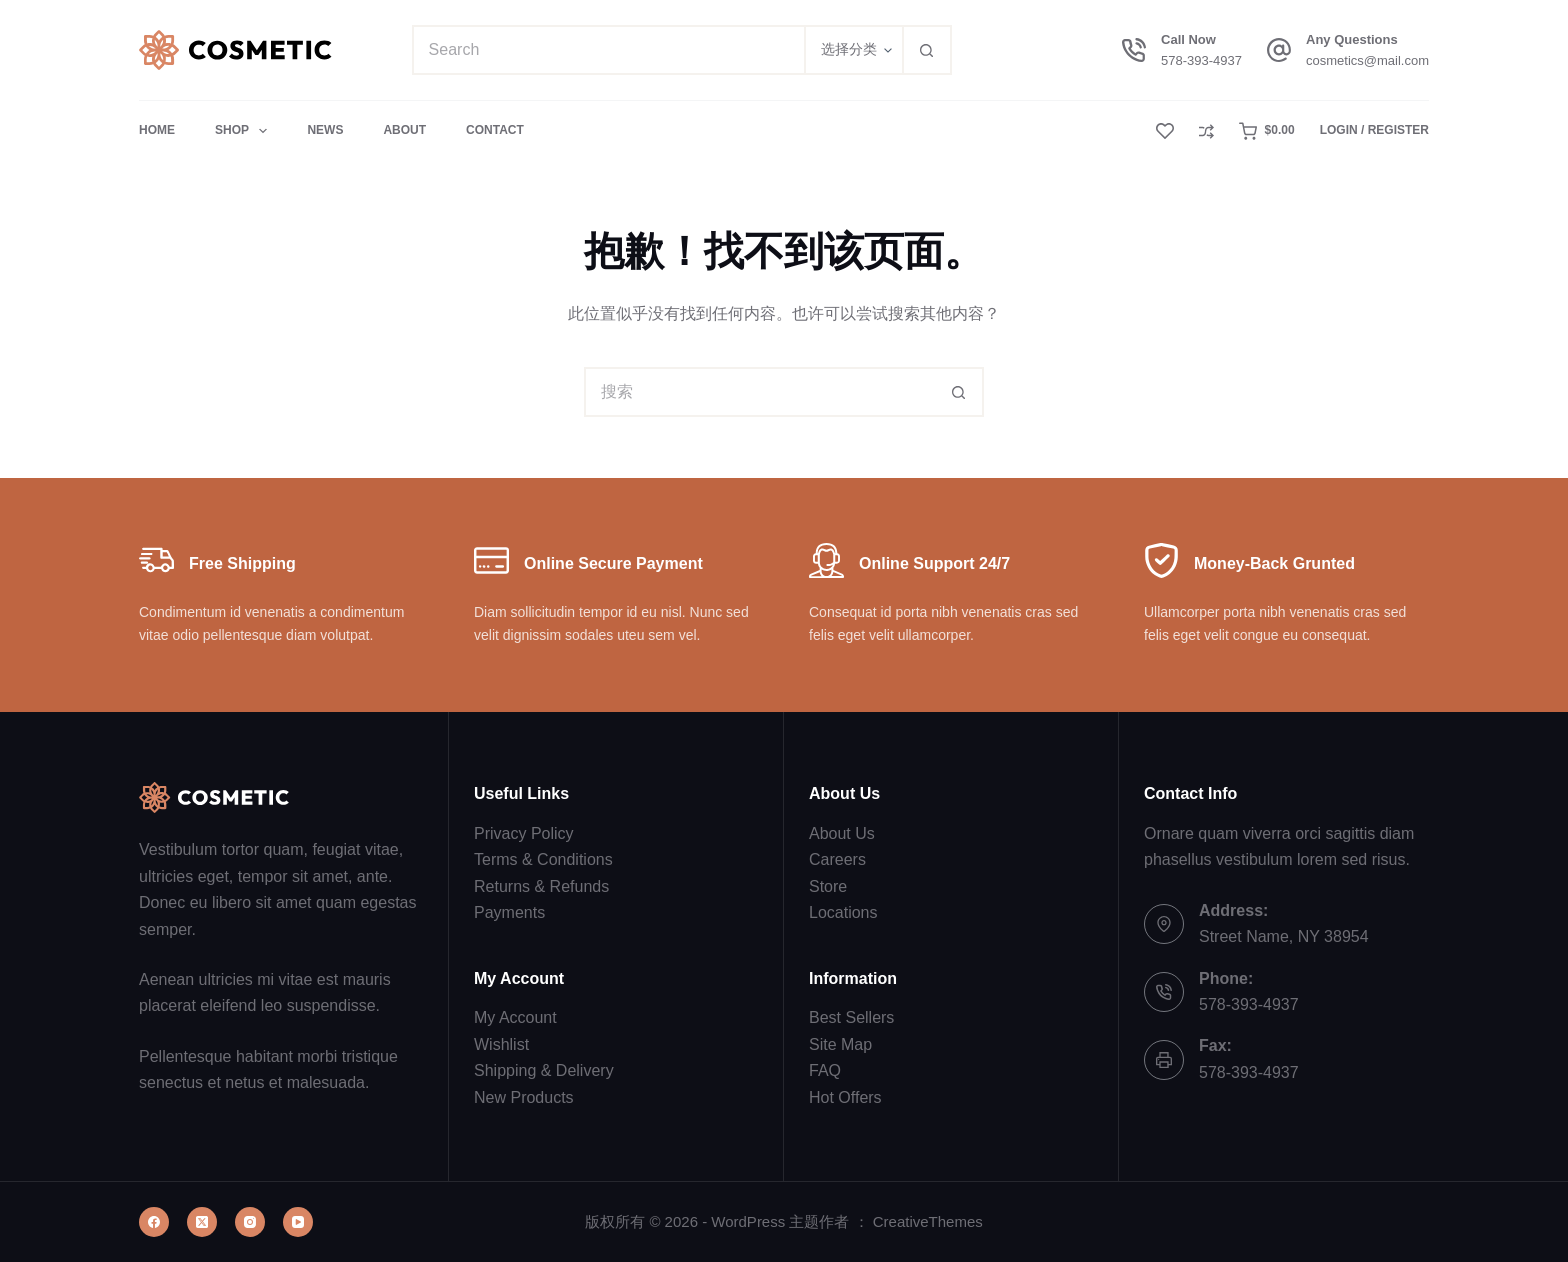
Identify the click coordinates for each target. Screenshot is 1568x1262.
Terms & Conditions (543, 859)
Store (828, 886)
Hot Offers (845, 1097)
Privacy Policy (524, 833)
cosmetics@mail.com (1367, 60)
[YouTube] (298, 1222)
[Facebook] (154, 1222)
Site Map (840, 1044)
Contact (495, 130)
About (404, 130)
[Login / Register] (1374, 131)
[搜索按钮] (927, 50)
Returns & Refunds (541, 886)
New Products (524, 1097)
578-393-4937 (1201, 60)
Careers (837, 859)
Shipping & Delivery (544, 1070)
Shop (245, 131)
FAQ (825, 1070)
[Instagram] (250, 1222)
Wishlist (501, 1044)
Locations (843, 912)
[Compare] (1206, 131)
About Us (842, 833)
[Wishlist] (1165, 131)
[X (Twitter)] (202, 1222)
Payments (509, 912)
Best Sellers (851, 1017)
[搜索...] (608, 50)
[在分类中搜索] (853, 50)
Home (157, 130)
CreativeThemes (928, 1221)
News (325, 130)
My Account (515, 1017)
